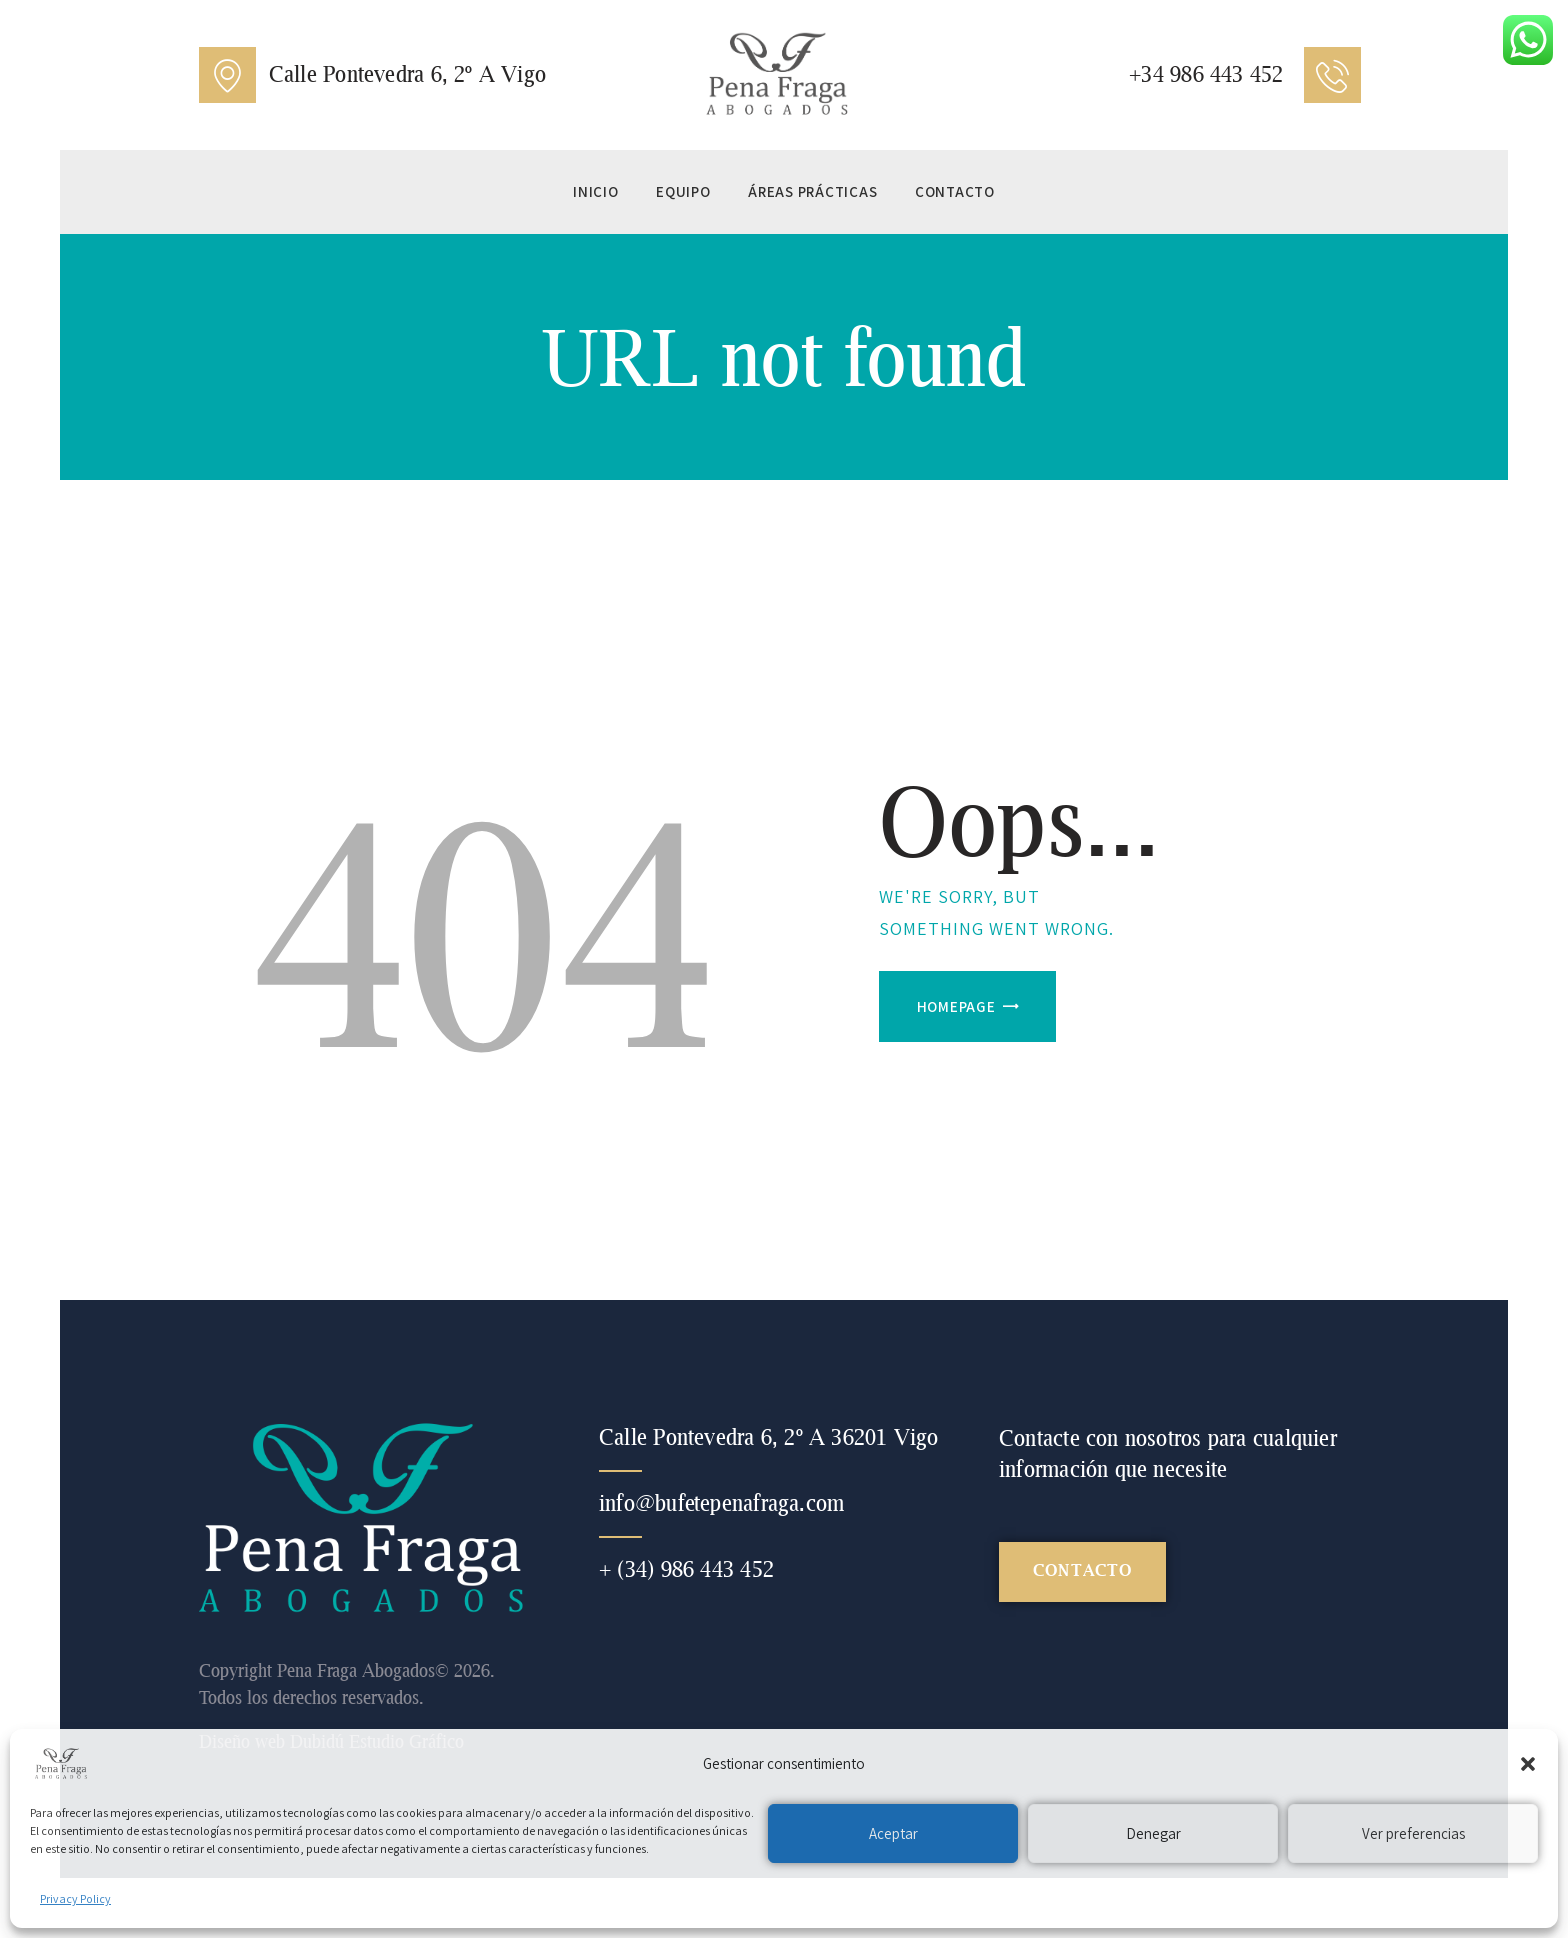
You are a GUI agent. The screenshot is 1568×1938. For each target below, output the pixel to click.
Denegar (1153, 1833)
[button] (1528, 1764)
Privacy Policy (75, 1898)
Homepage (956, 1006)
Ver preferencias (1413, 1833)
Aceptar (893, 1833)
